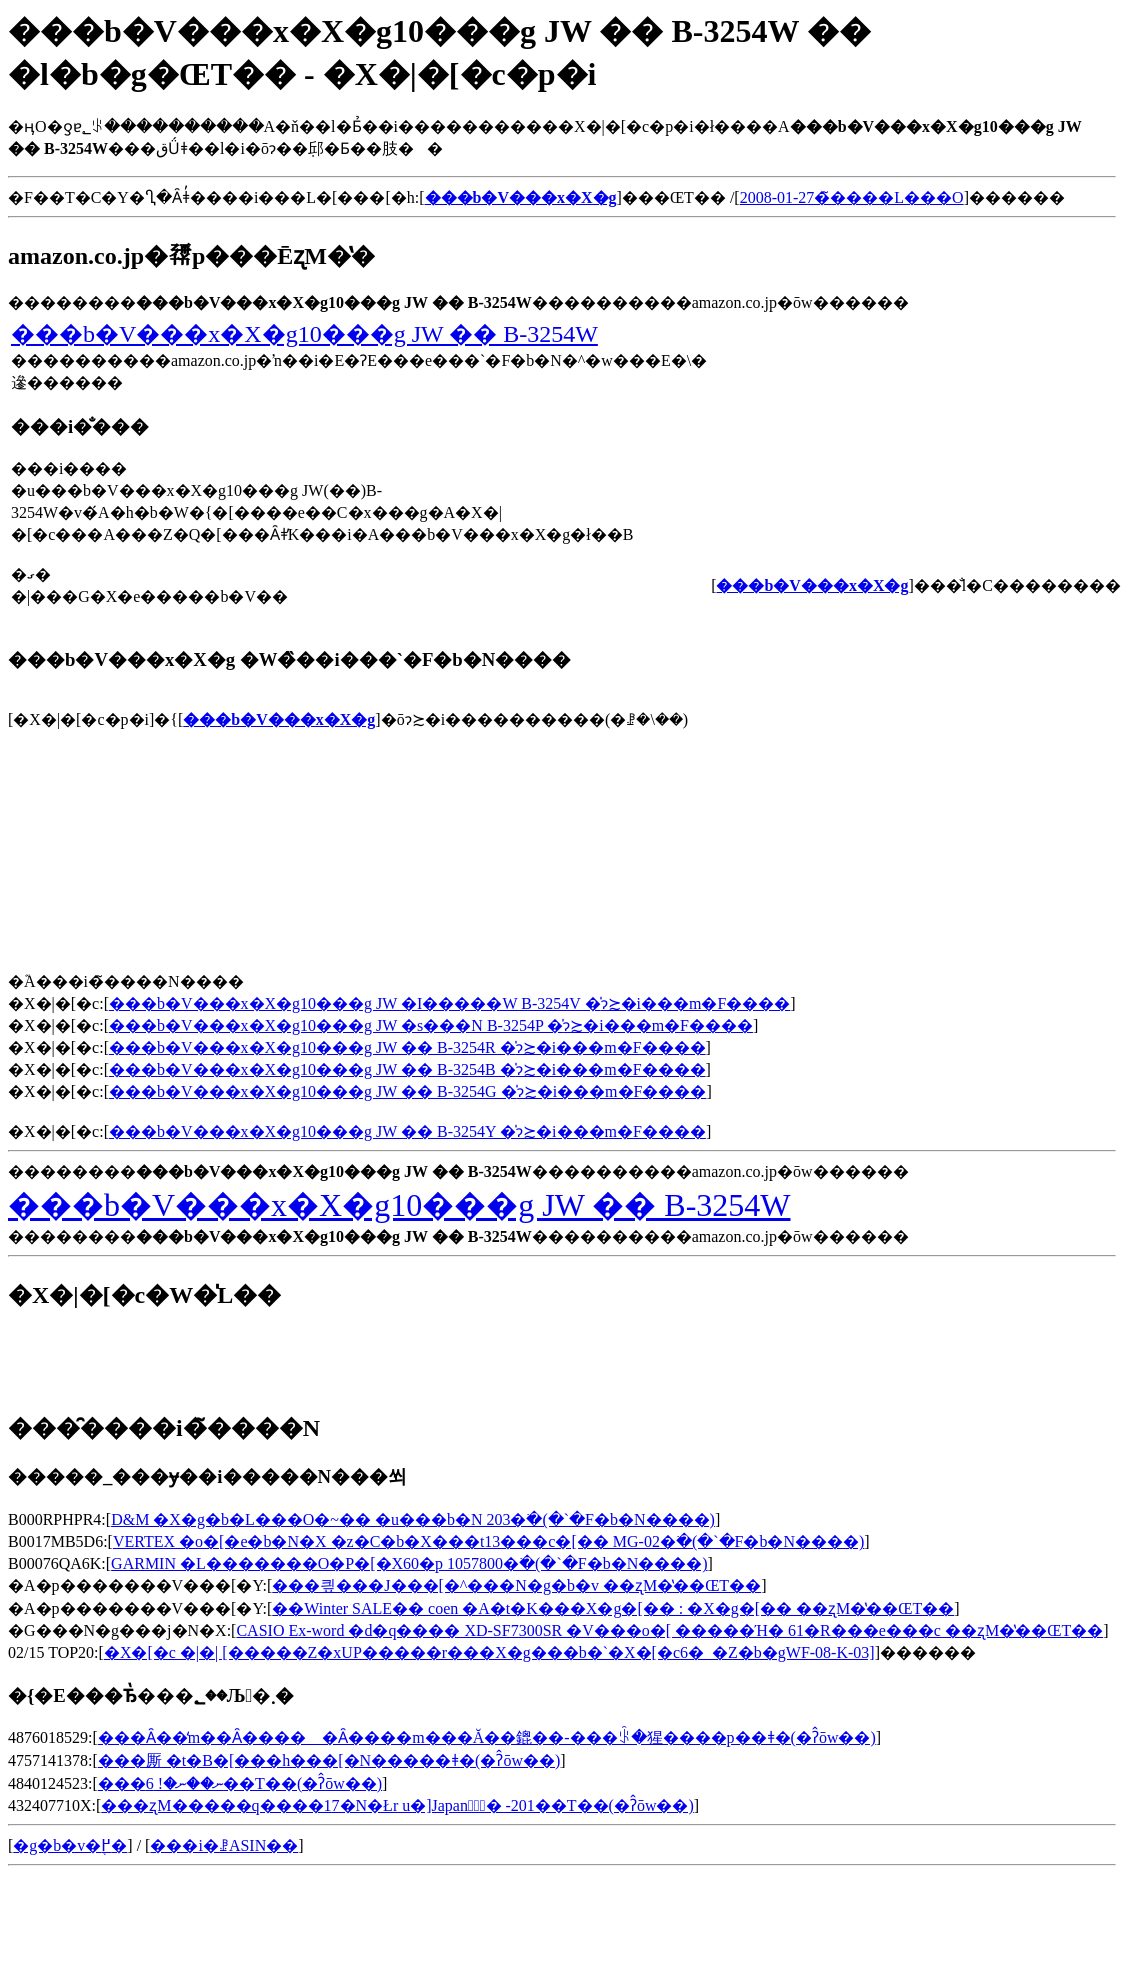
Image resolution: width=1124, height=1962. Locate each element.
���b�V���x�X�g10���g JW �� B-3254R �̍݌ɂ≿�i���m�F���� (407, 1047)
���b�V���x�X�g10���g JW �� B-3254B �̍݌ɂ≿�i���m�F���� (407, 1069)
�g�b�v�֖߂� (70, 1845)
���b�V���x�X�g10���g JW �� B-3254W (304, 334)
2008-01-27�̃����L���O (852, 197)
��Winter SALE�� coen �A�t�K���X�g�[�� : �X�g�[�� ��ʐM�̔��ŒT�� (613, 1608)
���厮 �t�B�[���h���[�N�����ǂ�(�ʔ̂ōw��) (329, 1760)
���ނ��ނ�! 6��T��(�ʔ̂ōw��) (240, 1783)
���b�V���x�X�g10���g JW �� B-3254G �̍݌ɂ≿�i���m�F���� (408, 1091)
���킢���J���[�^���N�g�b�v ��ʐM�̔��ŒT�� (516, 1585)
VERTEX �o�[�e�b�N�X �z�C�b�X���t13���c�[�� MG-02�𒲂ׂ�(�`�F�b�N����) (488, 1541)
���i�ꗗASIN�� (224, 1845)
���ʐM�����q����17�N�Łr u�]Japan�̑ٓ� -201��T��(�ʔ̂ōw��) (397, 1805)
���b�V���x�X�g (279, 719)
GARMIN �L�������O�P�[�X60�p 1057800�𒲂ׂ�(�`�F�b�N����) (409, 1563)
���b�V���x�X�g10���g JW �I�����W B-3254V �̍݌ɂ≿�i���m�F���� (449, 1003)
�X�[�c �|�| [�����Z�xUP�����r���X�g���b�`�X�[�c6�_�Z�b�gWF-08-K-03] (489, 1652)
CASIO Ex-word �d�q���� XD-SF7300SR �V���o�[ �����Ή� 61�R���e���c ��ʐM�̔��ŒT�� (669, 1630)
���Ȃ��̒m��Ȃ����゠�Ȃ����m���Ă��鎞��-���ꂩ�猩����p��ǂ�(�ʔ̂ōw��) (487, 1737)
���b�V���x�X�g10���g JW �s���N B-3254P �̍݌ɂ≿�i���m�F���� (431, 1025)
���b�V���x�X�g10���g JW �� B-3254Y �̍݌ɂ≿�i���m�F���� (407, 1131)
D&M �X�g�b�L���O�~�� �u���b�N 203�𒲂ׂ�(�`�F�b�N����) (413, 1519)
